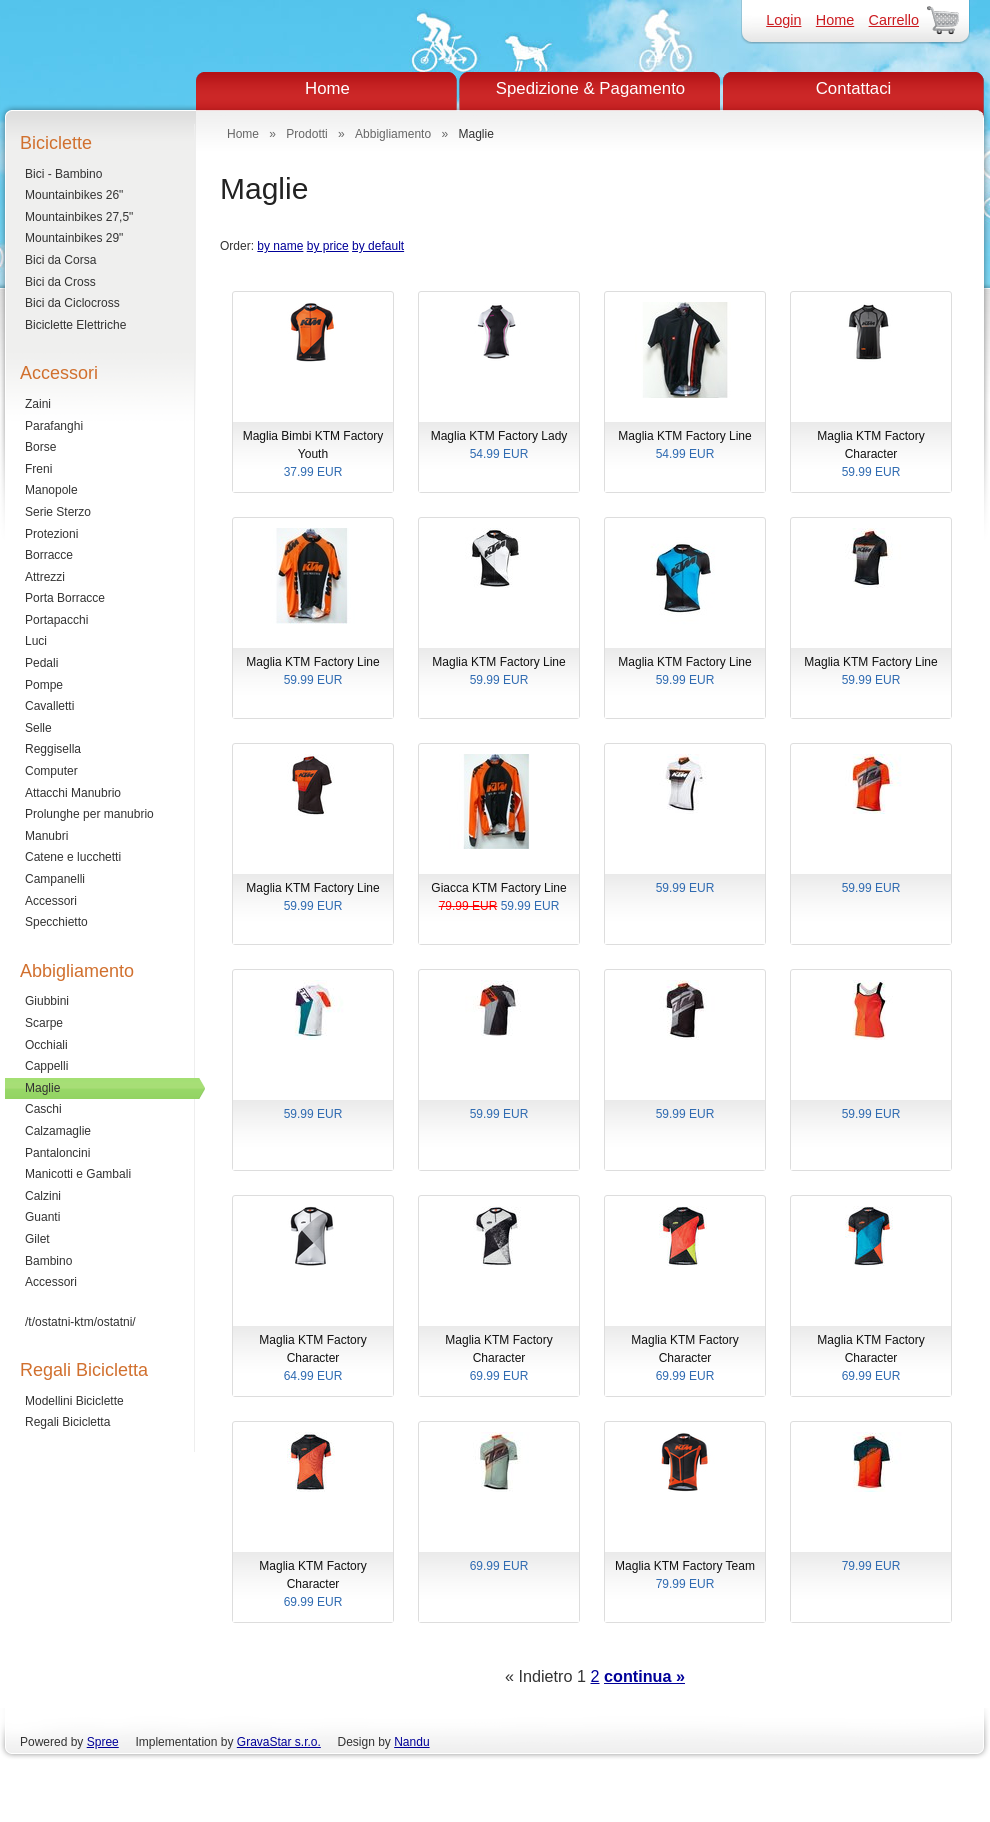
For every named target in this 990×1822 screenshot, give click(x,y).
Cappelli (46, 1066)
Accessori (51, 901)
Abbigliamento (393, 134)
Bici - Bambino (63, 174)
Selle (38, 728)
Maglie (42, 1088)
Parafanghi (54, 426)
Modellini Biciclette (74, 1401)
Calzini (43, 1196)
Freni (38, 469)
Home (835, 20)
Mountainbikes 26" (74, 195)
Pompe (44, 685)
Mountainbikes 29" (74, 238)
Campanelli (55, 879)
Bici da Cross (60, 282)
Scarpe (44, 1023)
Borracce (49, 555)
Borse (40, 447)
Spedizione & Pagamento (590, 88)
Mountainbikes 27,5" (79, 217)
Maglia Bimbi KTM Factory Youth (313, 455)
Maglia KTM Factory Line (685, 446)
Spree (103, 1742)
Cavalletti (49, 706)
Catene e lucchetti (73, 857)
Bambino (48, 1261)
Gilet (37, 1239)
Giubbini (47, 1001)
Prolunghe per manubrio (89, 814)
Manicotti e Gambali (78, 1174)
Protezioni (51, 534)
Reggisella (53, 749)
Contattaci (854, 88)
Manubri (46, 836)
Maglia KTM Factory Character (871, 455)
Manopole (51, 490)
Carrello (894, 20)
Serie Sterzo (58, 512)
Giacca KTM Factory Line (499, 898)
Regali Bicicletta (67, 1422)
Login (783, 20)
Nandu (411, 1742)
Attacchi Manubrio (73, 793)
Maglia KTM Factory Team (685, 1576)
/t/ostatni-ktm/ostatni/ (80, 1322)
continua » (644, 1676)
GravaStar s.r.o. (279, 1742)
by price (328, 246)
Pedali (41, 663)
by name (280, 246)
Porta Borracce (65, 598)
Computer (51, 771)
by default (378, 246)
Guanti (42, 1217)
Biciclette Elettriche (75, 325)
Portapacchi (56, 620)
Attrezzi (45, 577)
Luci (36, 641)
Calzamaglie (58, 1131)
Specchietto (56, 922)
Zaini (38, 404)
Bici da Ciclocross (72, 303)
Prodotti (306, 134)
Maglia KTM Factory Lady (499, 446)
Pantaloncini (57, 1153)
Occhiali (46, 1045)
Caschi (43, 1109)
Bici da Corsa (60, 260)
